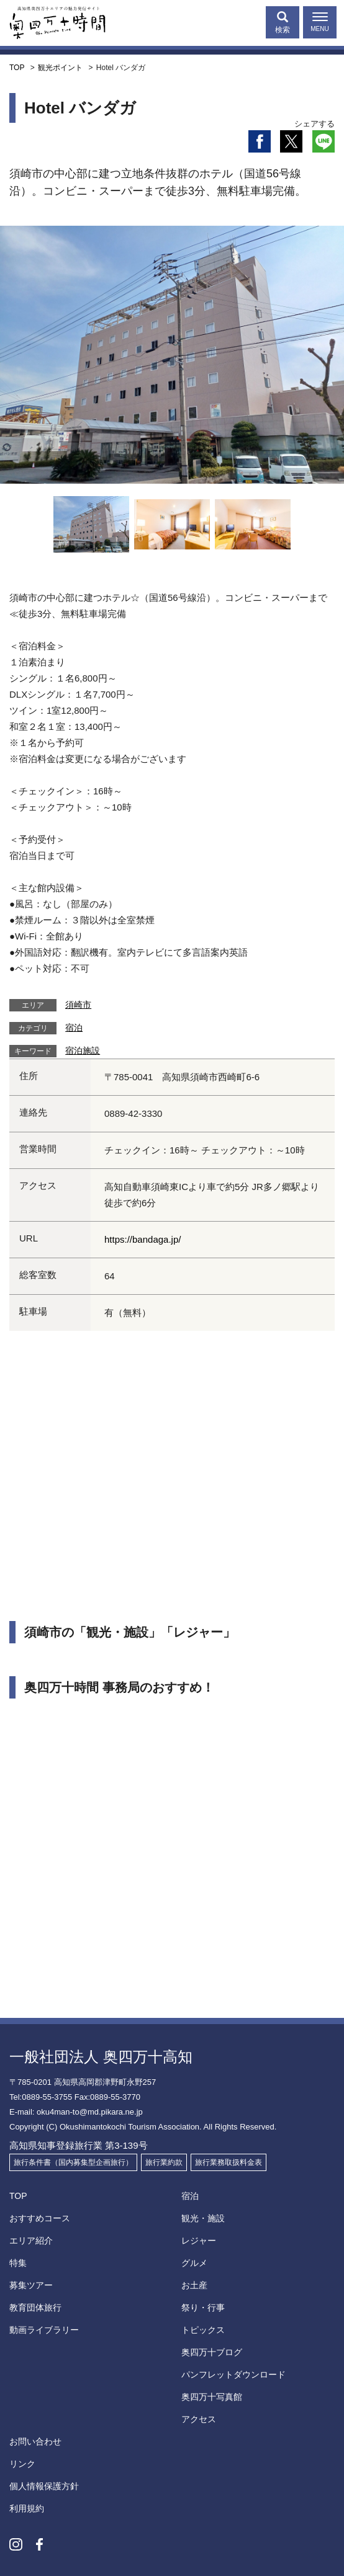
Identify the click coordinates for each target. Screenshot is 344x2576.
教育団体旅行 (35, 2307)
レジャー (198, 2240)
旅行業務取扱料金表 (228, 2162)
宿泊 (74, 1028)
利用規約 (26, 2508)
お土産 (194, 2285)
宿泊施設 (82, 1050)
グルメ (194, 2263)
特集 (18, 2263)
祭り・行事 (203, 2307)
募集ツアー (31, 2285)
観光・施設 (203, 2218)
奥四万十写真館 (211, 2397)
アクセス (198, 2419)
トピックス (203, 2330)
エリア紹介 (31, 2240)
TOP (18, 2196)
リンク (22, 2464)
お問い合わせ (35, 2441)
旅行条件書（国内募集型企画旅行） (73, 2162)
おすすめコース (39, 2218)
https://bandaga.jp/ (142, 1239)
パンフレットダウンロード (233, 2374)
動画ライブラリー (44, 2330)
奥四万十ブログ (211, 2352)
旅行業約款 (164, 2162)
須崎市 (78, 1005)
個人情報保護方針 (44, 2486)
